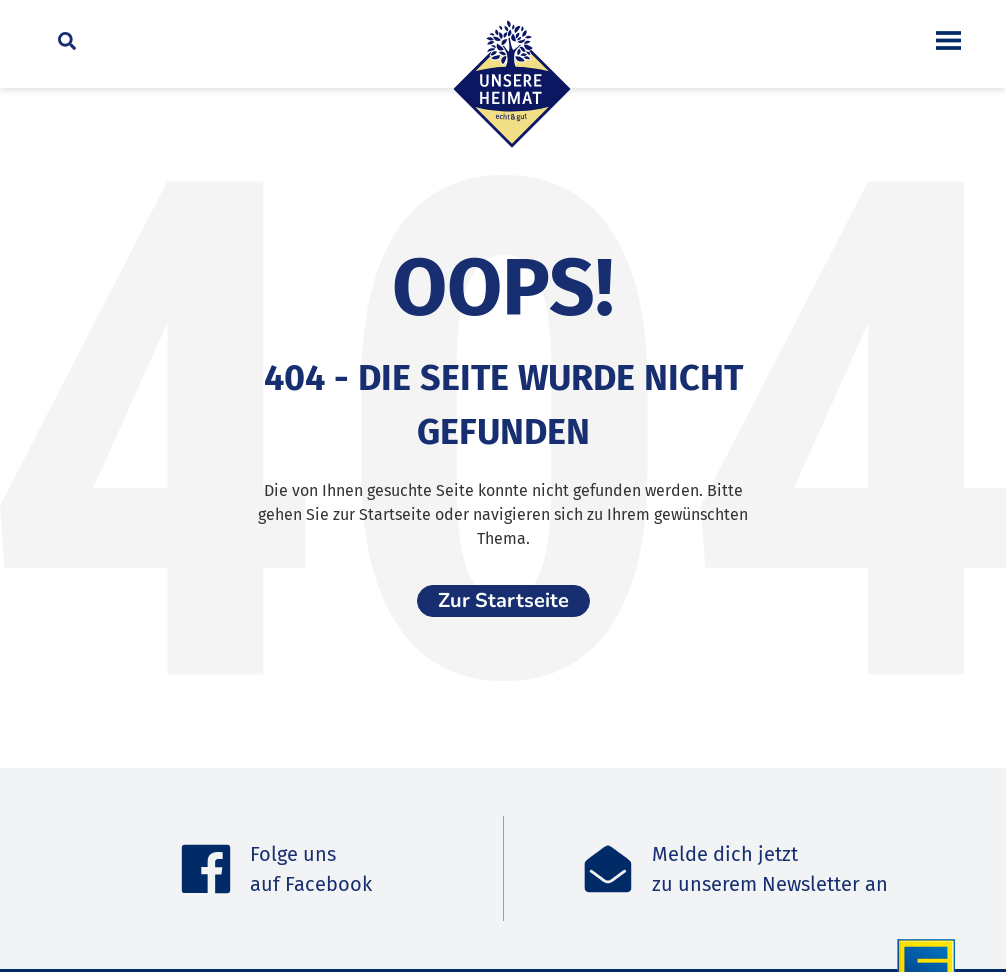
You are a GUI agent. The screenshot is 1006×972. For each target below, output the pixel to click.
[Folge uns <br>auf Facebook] (206, 869)
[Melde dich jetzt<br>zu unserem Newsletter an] (608, 869)
